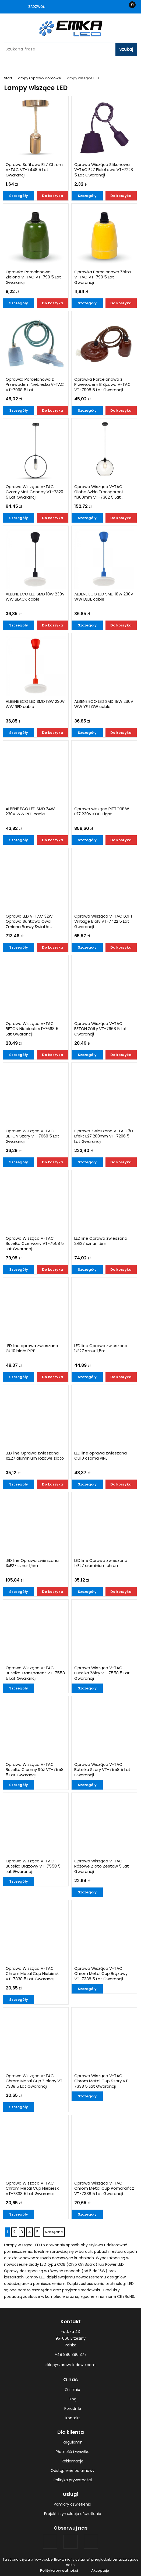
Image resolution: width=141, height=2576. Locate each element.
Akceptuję (100, 2570)
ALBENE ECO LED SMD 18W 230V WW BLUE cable (103, 596)
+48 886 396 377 (71, 2354)
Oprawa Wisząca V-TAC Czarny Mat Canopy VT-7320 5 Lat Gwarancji (34, 492)
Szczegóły (18, 195)
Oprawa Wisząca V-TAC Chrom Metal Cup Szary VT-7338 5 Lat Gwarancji (102, 2081)
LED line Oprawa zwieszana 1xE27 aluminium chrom (100, 1563)
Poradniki (72, 2408)
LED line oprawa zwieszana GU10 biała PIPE (32, 1348)
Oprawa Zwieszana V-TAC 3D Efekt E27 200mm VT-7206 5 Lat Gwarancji (103, 1136)
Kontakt (72, 2418)
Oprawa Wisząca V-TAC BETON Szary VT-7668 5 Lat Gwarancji (32, 1136)
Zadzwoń (36, 6)
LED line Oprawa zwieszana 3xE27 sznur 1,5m (32, 1563)
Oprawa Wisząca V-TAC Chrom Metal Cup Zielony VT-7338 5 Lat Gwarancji (35, 2081)
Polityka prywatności (73, 2480)
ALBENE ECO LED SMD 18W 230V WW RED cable (35, 704)
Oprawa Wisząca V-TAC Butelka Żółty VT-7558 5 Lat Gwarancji (102, 1673)
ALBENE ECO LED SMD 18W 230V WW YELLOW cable (103, 704)
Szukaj (126, 49)
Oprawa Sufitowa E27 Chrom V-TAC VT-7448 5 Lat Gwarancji (34, 170)
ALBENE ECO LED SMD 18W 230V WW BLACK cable (35, 596)
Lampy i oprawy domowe (39, 78)
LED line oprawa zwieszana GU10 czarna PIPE (100, 1455)
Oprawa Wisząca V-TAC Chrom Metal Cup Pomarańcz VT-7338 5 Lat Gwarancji (104, 2188)
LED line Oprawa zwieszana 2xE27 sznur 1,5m (100, 1241)
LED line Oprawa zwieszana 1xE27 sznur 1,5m (100, 1348)
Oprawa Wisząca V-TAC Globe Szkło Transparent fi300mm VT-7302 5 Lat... (99, 492)
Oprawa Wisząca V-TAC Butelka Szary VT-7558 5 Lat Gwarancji (102, 1770)
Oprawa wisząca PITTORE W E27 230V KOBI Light (101, 811)
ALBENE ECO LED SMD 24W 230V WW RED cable (30, 811)
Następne (54, 2232)
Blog (72, 2399)
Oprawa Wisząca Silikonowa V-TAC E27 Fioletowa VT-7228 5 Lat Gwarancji (103, 170)
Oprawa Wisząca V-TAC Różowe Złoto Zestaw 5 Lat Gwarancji (101, 1866)
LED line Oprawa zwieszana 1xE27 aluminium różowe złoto (35, 1455)
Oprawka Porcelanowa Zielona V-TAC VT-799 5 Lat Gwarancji (33, 277)
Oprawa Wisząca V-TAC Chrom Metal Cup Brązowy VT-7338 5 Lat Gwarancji (101, 1974)
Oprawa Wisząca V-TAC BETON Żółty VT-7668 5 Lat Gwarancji (100, 1029)
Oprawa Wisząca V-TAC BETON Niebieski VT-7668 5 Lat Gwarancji (32, 1029)
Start (8, 78)
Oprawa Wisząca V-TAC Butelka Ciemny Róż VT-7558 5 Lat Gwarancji (35, 1770)
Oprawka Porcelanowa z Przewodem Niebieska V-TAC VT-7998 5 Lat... (35, 385)
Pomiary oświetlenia (72, 2504)
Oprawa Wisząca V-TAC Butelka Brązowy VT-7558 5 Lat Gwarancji (33, 1866)
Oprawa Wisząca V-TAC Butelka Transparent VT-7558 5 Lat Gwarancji (35, 1673)
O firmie (72, 2389)
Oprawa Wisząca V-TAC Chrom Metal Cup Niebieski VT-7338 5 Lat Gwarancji (32, 1974)
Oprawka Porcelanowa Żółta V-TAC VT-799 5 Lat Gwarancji (102, 277)
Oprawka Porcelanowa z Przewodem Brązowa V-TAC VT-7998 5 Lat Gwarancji (102, 385)
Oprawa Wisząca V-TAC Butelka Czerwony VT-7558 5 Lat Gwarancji (35, 1244)
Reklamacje (72, 2461)
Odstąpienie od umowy (72, 2470)
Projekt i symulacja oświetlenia (72, 2513)
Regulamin (73, 2442)
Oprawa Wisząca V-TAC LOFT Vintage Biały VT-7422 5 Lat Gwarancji (103, 921)
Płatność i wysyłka (73, 2451)
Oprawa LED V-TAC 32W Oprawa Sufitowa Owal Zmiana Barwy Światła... (29, 921)
